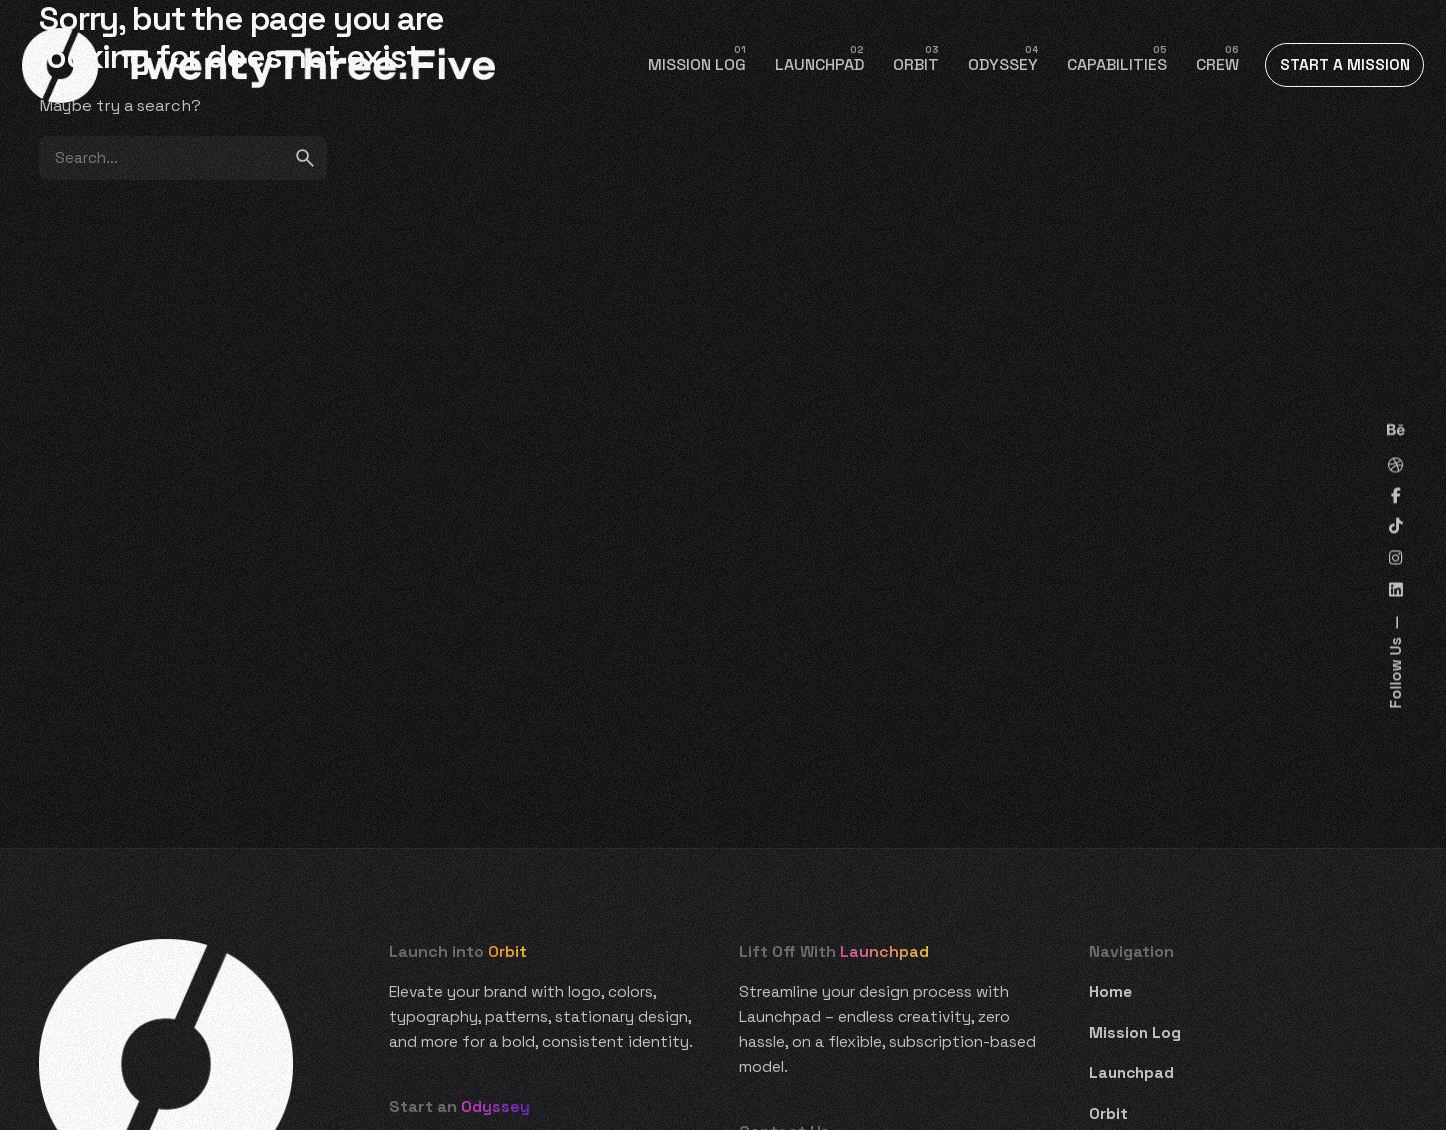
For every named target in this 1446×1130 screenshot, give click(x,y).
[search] (305, 158)
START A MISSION (1345, 65)
